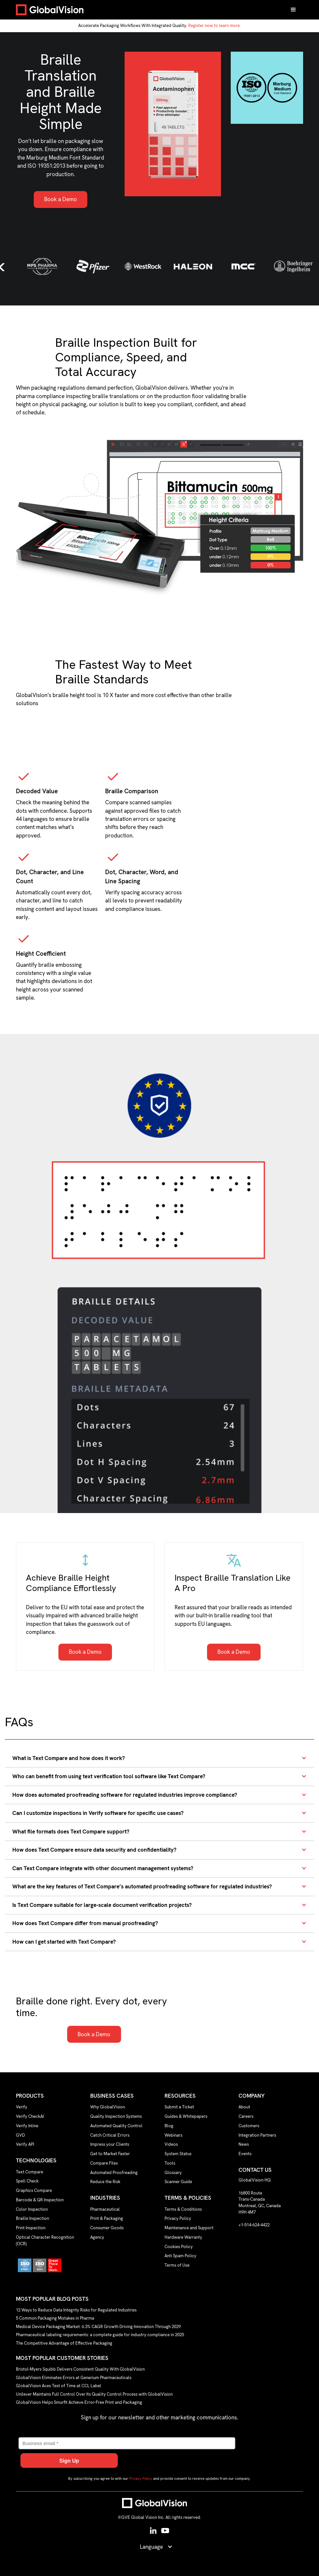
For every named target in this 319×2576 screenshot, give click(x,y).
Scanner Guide (178, 2181)
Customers (249, 2126)
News (244, 2144)
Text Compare (29, 2172)
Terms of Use (177, 2265)
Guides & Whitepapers (186, 2116)
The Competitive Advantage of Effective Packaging (64, 2343)
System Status (178, 2153)
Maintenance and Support (189, 2228)
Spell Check (27, 2181)
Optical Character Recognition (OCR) (45, 2240)
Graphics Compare (34, 2190)
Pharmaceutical (105, 2209)
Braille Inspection (32, 2218)
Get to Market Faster (110, 2153)
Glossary (173, 2172)
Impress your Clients (109, 2144)
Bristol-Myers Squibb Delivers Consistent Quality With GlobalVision (80, 2369)
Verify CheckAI (30, 2116)
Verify (21, 2107)
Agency (97, 2237)
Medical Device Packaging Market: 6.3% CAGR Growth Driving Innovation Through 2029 (98, 2326)
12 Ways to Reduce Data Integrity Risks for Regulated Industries (76, 2309)
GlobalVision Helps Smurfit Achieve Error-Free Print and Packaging (79, 2402)
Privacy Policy (178, 2218)
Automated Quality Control (116, 2126)
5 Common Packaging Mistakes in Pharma (55, 2318)
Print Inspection (30, 2228)
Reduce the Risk (105, 2181)
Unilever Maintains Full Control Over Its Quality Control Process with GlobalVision (94, 2394)
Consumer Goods (107, 2228)
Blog (169, 2126)
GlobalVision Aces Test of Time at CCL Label (58, 2385)
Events (245, 2153)
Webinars (173, 2135)
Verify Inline (27, 2126)
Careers (246, 2116)
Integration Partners (257, 2135)
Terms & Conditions (183, 2209)
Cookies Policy (179, 2246)
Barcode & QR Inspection (40, 2200)
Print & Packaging (106, 2218)
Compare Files (104, 2163)
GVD (20, 2135)
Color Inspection (32, 2209)
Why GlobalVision (107, 2107)
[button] (293, 9)
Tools (170, 2163)
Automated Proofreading (114, 2172)
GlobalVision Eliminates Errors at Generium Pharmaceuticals (73, 2377)
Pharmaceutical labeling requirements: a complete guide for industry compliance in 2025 (100, 2334)
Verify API (25, 2144)
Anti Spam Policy (180, 2256)
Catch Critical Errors (109, 2135)
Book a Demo (60, 199)
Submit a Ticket (179, 2107)
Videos (171, 2144)
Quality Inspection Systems (116, 2116)
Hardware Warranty (183, 2237)
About (244, 2107)
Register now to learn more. (214, 25)
